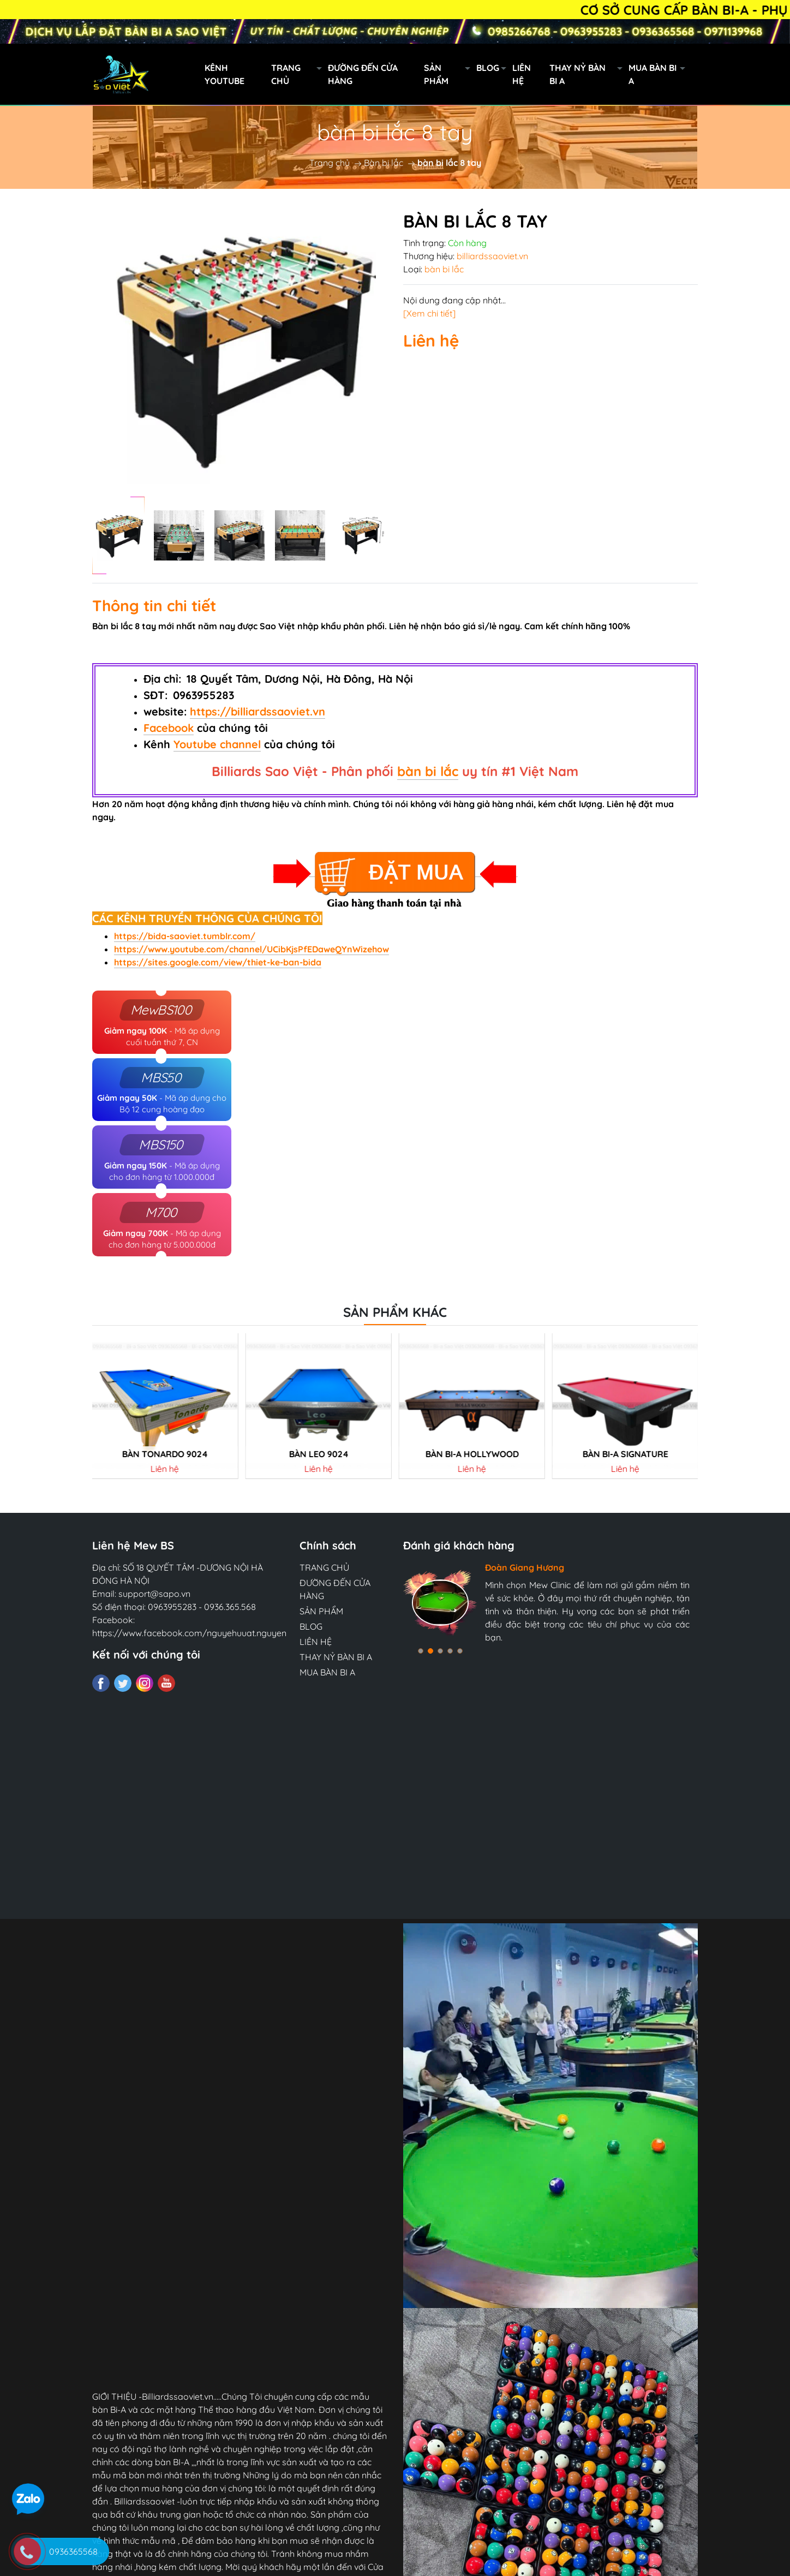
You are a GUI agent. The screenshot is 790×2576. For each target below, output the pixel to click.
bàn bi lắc (427, 771)
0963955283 (172, 1606)
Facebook (168, 728)
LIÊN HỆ (521, 74)
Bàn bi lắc (383, 162)
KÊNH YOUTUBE (224, 74)
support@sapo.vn (154, 1593)
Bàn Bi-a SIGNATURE (625, 1454)
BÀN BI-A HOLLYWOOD (471, 1454)
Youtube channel (217, 744)
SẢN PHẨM (450, 74)
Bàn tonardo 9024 (165, 1454)
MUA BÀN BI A (660, 74)
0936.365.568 (230, 1606)
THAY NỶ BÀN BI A (589, 74)
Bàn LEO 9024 (318, 1454)
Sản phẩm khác (395, 1312)
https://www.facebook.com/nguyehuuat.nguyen (189, 1632)
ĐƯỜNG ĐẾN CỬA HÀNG (363, 74)
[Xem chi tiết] (429, 313)
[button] (420, 1651)
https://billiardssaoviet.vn (257, 711)
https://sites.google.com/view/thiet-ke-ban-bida (217, 962)
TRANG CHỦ (299, 74)
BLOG (494, 69)
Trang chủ (329, 162)
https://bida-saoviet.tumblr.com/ (184, 936)
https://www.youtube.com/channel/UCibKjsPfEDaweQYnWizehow (251, 949)
